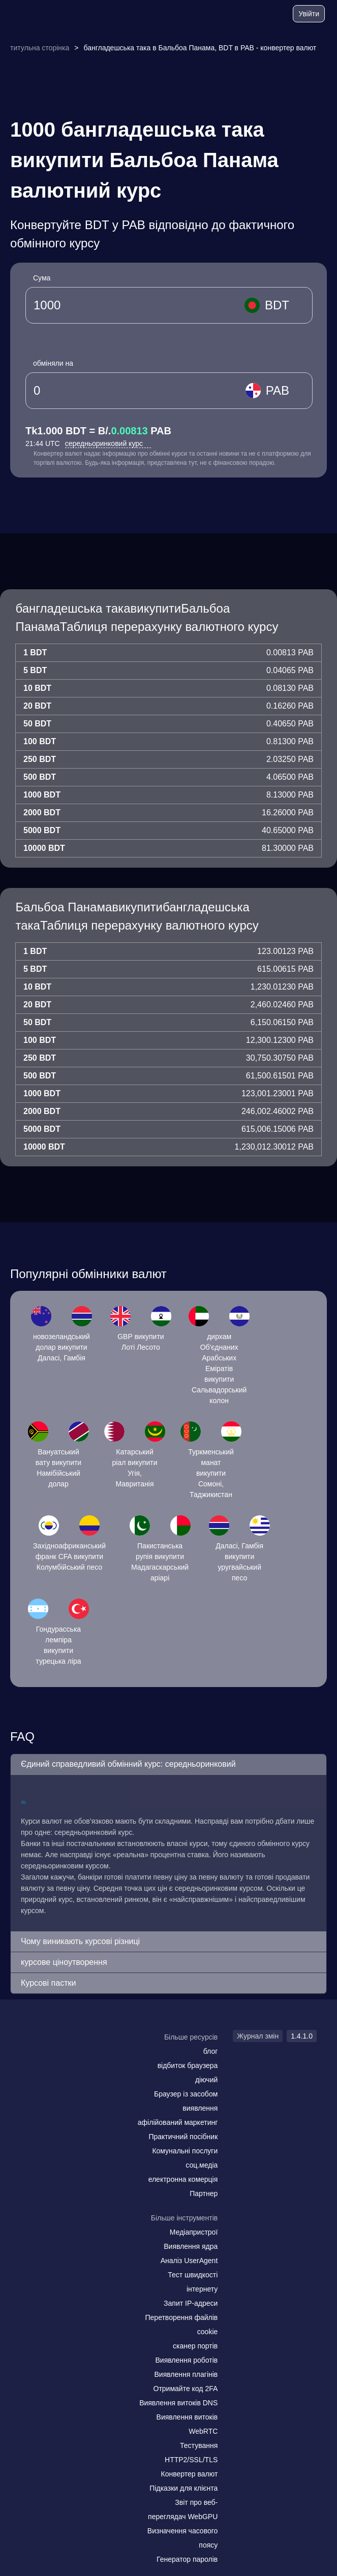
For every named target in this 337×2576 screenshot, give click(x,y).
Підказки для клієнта (183, 2488)
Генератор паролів (187, 2559)
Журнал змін (258, 2036)
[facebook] (53, 2056)
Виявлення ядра (191, 2246)
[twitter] (74, 2056)
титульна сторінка (39, 48)
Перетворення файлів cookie (181, 2324)
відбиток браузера (188, 2065)
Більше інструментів (184, 2218)
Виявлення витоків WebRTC (187, 2424)
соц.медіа (202, 2165)
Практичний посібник (183, 2137)
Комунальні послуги (185, 2151)
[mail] (31, 2056)
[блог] (245, 15)
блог (210, 2051)
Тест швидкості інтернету (193, 2282)
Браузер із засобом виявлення (186, 2101)
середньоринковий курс (108, 443)
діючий (206, 2080)
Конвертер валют (189, 2474)
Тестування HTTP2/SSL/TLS (191, 2452)
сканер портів (195, 2346)
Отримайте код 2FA (186, 2388)
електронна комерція (183, 2179)
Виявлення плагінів (186, 2374)
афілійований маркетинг (178, 2122)
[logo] (36, 14)
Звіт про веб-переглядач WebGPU (183, 2509)
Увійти (308, 14)
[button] (168, 1764)
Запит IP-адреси (191, 2303)
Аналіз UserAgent (189, 2260)
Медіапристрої (194, 2232)
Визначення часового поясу (182, 2538)
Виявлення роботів (187, 2360)
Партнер (204, 2193)
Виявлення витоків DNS (178, 2403)
